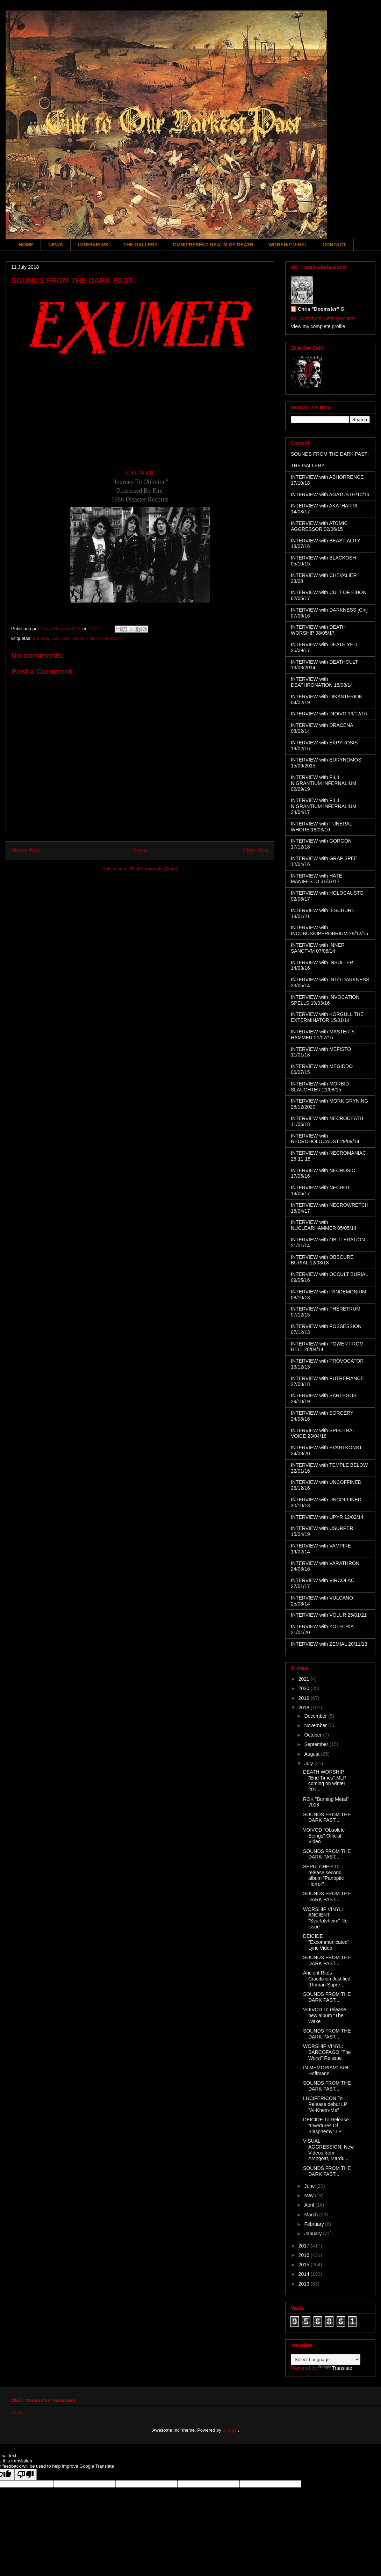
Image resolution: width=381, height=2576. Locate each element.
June (310, 2186)
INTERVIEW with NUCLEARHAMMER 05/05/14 (324, 1225)
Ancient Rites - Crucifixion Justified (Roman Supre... (327, 1978)
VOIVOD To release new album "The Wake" (324, 2015)
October (313, 1735)
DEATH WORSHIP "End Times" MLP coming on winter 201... (324, 1780)
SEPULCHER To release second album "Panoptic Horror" (323, 1875)
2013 (305, 2284)
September (316, 1744)
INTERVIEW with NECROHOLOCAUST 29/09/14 (325, 1139)
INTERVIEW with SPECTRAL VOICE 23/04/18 (323, 1433)
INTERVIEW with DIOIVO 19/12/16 (329, 713)
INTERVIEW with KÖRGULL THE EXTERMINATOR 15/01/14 (327, 1017)
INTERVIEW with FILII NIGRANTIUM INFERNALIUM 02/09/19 (323, 783)
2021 (305, 1679)
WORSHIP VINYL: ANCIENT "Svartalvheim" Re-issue (326, 1917)
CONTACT (334, 244)
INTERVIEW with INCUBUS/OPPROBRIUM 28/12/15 (329, 930)
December (316, 1716)
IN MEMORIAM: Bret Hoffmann (325, 2070)
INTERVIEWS (93, 244)
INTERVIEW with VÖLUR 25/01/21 (329, 1615)
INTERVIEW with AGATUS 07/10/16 (330, 494)
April (309, 2205)
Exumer (40, 638)
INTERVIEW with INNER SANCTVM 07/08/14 (318, 948)
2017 (305, 2246)
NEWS (55, 244)
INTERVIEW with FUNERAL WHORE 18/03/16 (321, 826)
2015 (305, 2264)
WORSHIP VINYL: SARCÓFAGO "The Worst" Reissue (327, 2052)
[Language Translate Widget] (325, 2359)
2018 (305, 1707)
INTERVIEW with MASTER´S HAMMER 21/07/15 (323, 1034)
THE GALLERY (140, 244)
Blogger (230, 2430)
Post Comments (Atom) (153, 868)
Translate (335, 2368)
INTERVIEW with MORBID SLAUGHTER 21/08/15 (320, 1086)
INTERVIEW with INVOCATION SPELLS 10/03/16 (325, 1000)
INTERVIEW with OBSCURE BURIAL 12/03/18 (322, 1260)
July (309, 1763)
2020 (305, 1688)
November (316, 1725)
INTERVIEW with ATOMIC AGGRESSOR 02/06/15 (319, 526)
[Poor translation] (25, 2474)
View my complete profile (318, 326)
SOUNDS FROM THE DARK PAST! (87, 638)
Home (141, 850)
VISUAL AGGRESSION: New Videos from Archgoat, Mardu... (328, 2149)
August (312, 1754)
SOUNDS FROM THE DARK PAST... (327, 1817)
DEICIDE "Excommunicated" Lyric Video (326, 1942)
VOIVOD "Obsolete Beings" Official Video (324, 1836)
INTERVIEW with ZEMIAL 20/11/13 (329, 1644)
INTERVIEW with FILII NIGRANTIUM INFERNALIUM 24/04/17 (323, 806)
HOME (26, 244)
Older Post (255, 850)
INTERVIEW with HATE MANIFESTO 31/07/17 (316, 879)
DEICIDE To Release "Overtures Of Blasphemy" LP (325, 2125)
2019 (305, 1698)
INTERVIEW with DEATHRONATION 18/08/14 (322, 682)
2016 (305, 2255)
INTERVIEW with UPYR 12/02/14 (327, 1517)
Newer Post (25, 850)
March (311, 2214)
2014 (305, 2274)
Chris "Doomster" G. (322, 309)
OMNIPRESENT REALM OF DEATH (213, 244)
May (309, 2195)
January (313, 2233)
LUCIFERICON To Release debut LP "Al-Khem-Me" (325, 2104)
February (314, 2224)
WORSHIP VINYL (288, 244)
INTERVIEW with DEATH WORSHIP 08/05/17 (318, 630)
